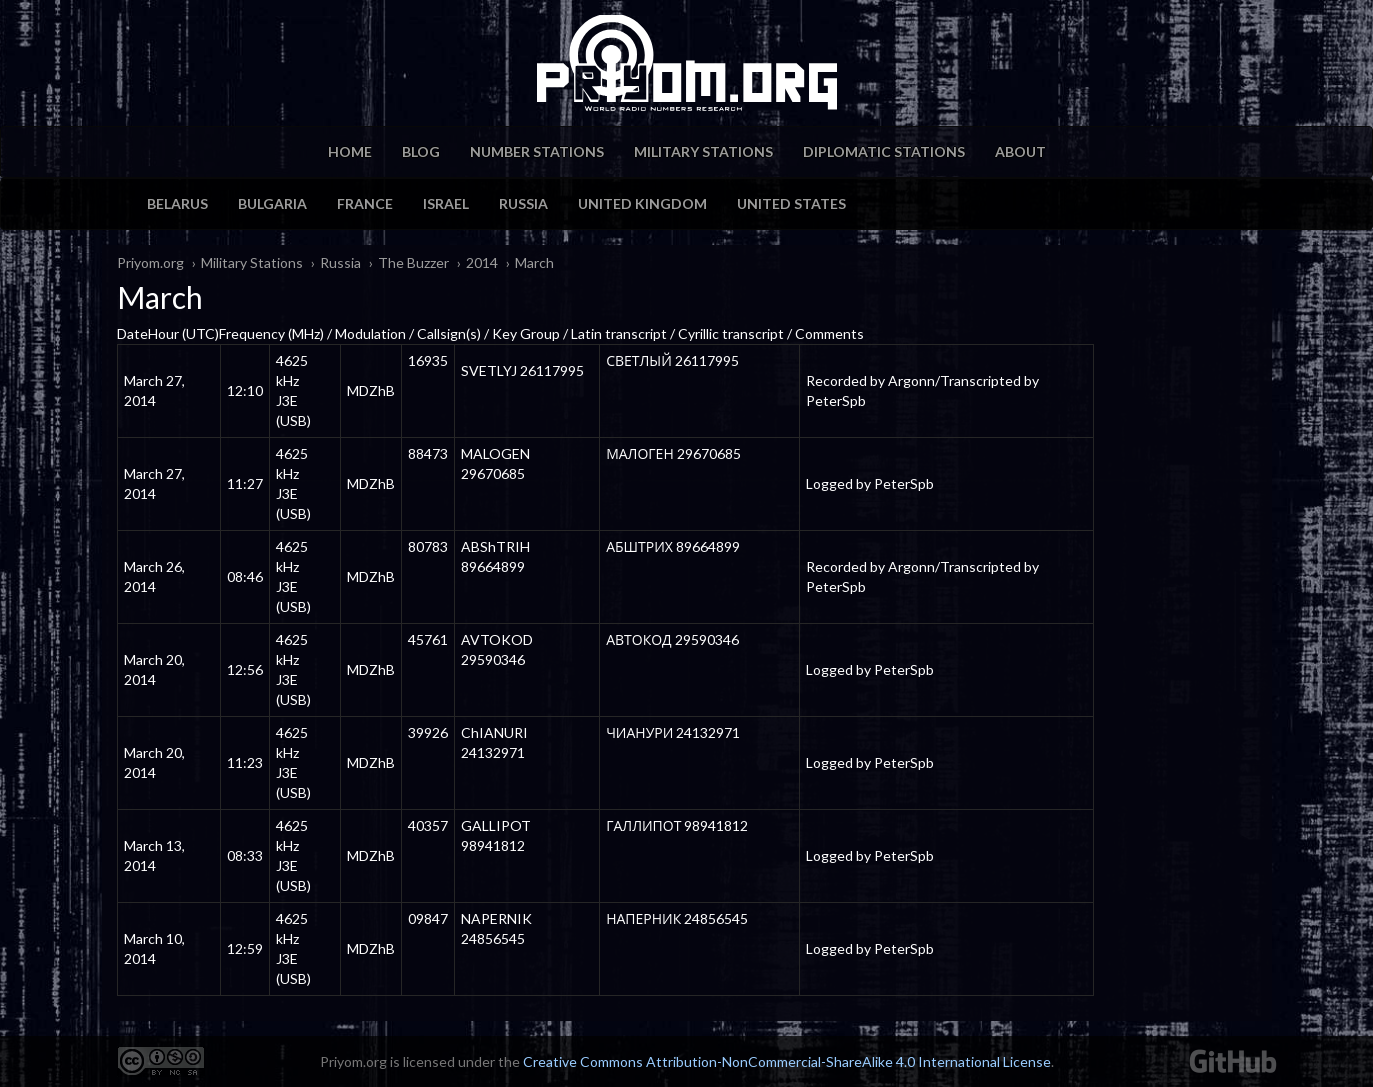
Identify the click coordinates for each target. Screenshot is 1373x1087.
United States (791, 203)
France (365, 203)
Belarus (177, 203)
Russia (523, 203)
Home (350, 151)
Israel (446, 203)
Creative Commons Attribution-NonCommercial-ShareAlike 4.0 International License (787, 1061)
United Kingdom (642, 203)
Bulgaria (272, 203)
